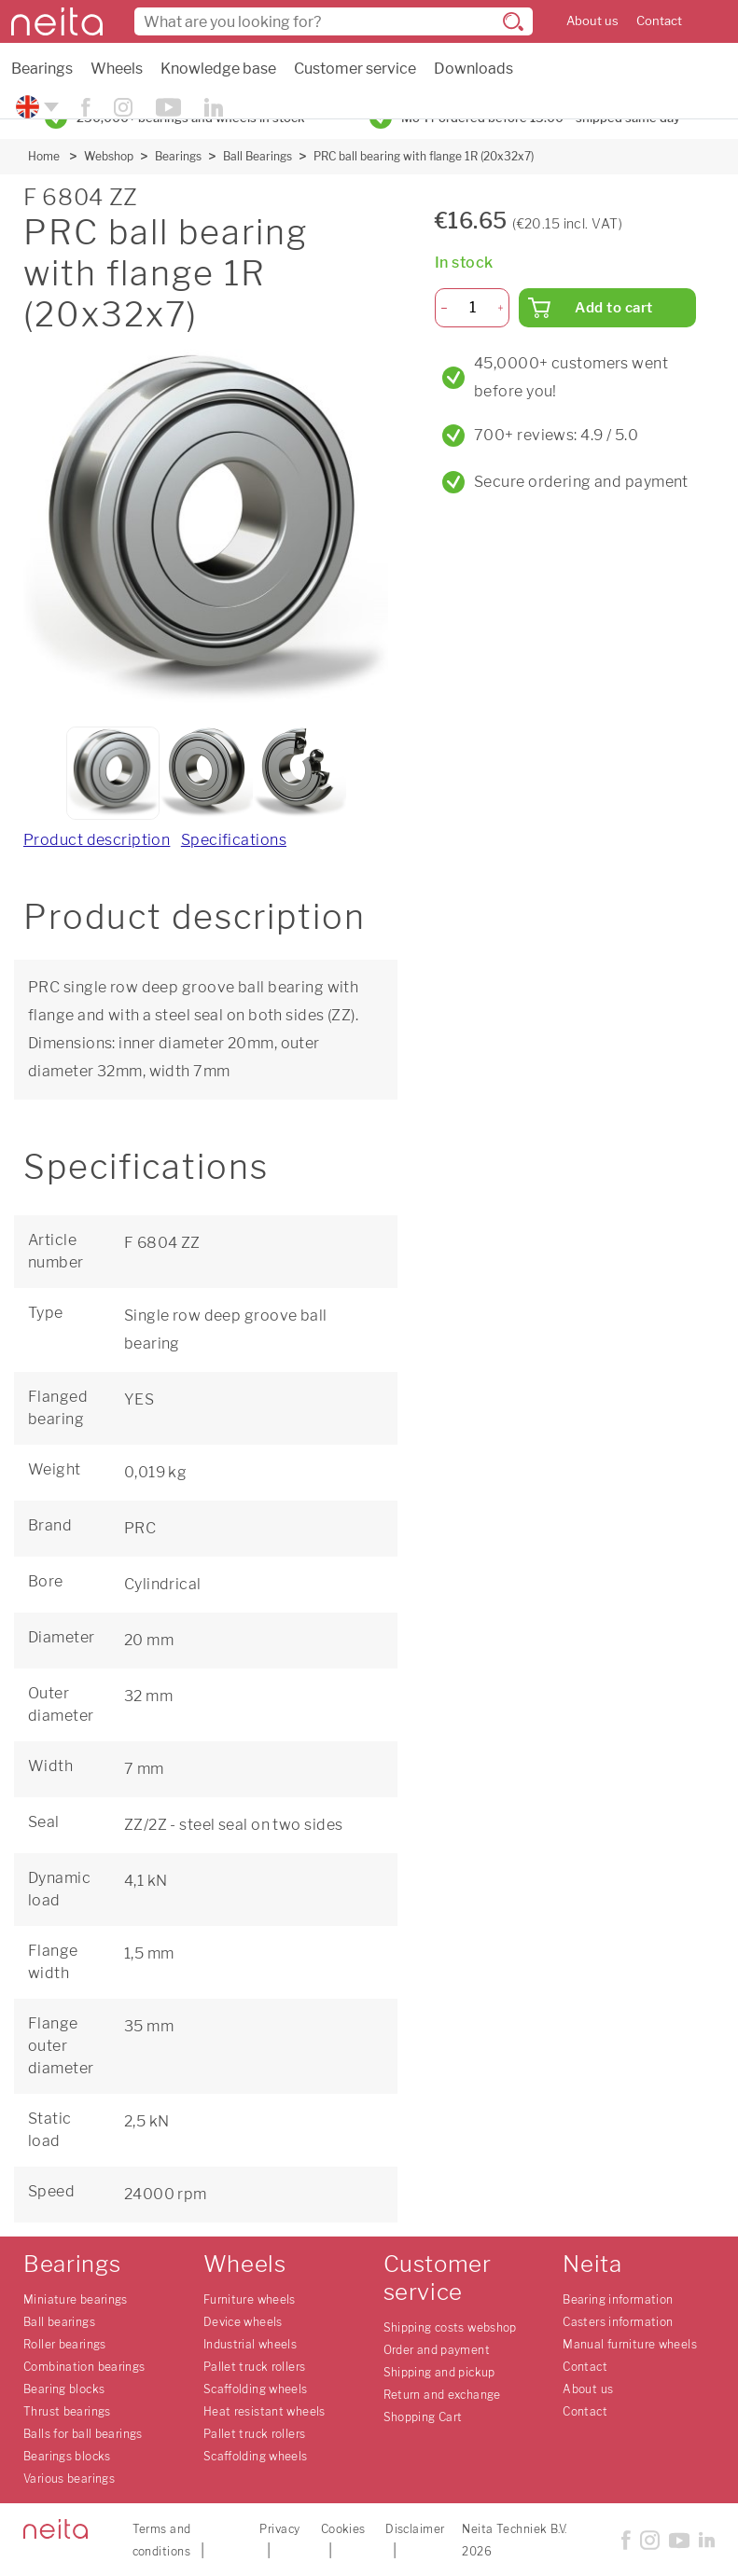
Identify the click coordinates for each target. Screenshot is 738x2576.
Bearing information (618, 2299)
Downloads (473, 68)
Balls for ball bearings (83, 2434)
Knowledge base (218, 68)
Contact (659, 21)
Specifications (233, 840)
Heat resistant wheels (264, 2411)
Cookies (343, 2529)
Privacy (279, 2529)
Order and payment (436, 2350)
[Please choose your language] (35, 106)
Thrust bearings (67, 2411)
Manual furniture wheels (630, 2344)
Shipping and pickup (439, 2372)
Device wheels (243, 2322)
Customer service (355, 68)
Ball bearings (59, 2322)
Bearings (42, 68)
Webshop (108, 156)
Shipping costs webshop (450, 2327)
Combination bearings (84, 2367)
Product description (96, 840)
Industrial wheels (250, 2344)
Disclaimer (414, 2529)
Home (44, 156)
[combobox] (333, 21)
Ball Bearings (257, 156)
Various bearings (69, 2479)
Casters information (618, 2322)
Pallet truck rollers (254, 2367)
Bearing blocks (63, 2389)
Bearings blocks (67, 2456)
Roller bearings (64, 2344)
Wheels (117, 68)
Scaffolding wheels (255, 2389)
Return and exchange (442, 2395)
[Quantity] (473, 307)
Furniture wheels (249, 2299)
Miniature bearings (75, 2299)
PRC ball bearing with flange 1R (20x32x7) (423, 156)
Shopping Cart (423, 2417)
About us (592, 21)
